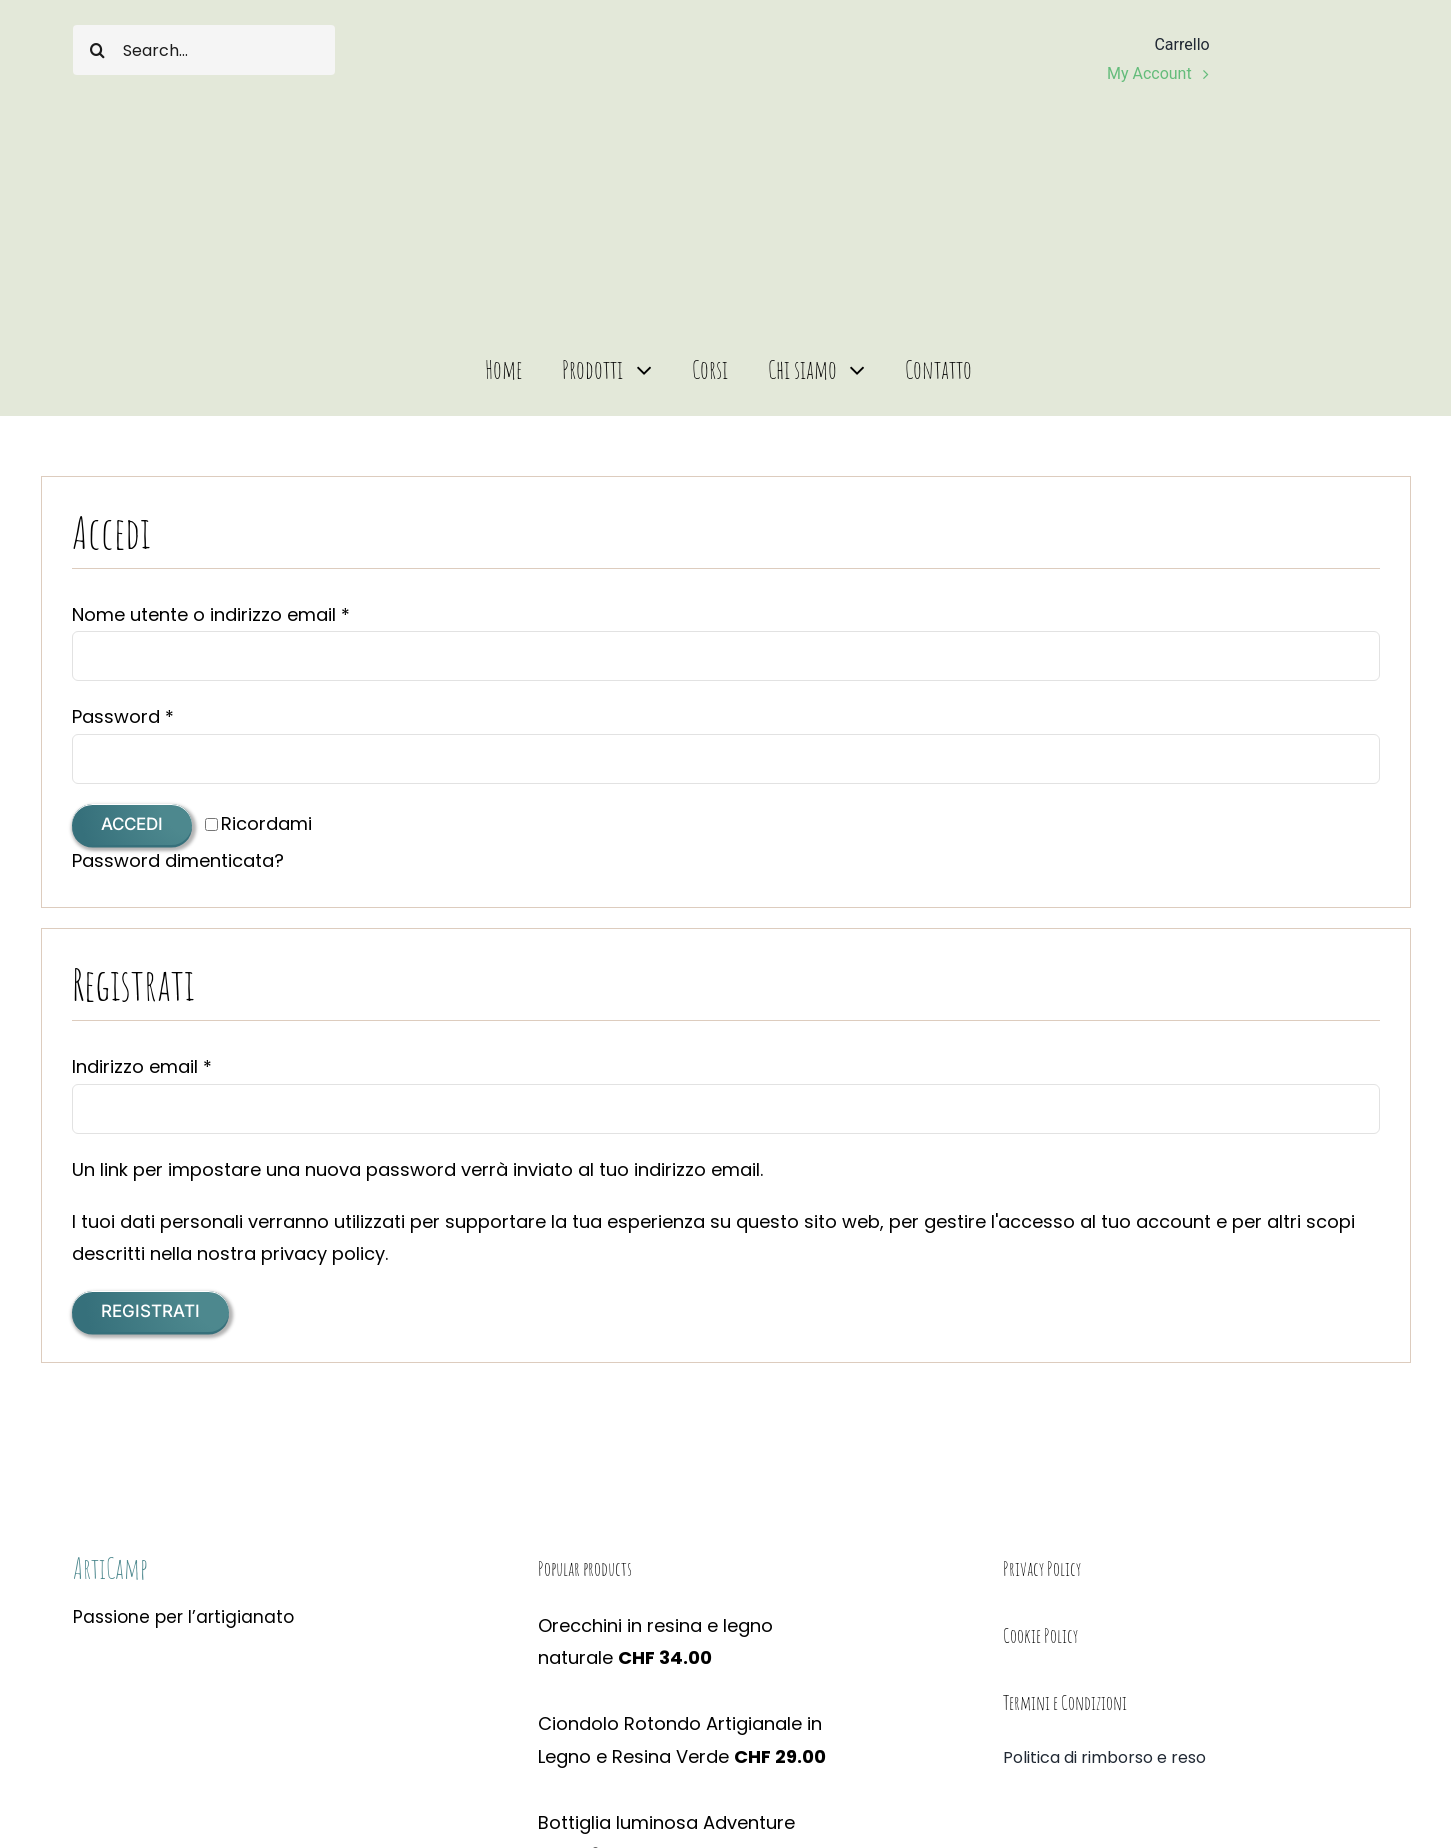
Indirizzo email (142, 1066)
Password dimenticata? (178, 860)
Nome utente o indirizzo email (211, 614)
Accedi (132, 824)
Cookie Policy (1040, 1635)
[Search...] (204, 50)
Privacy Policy (1042, 1568)
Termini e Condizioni (1065, 1702)
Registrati (150, 1311)
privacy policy (323, 1253)
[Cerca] (98, 50)
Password (123, 716)
